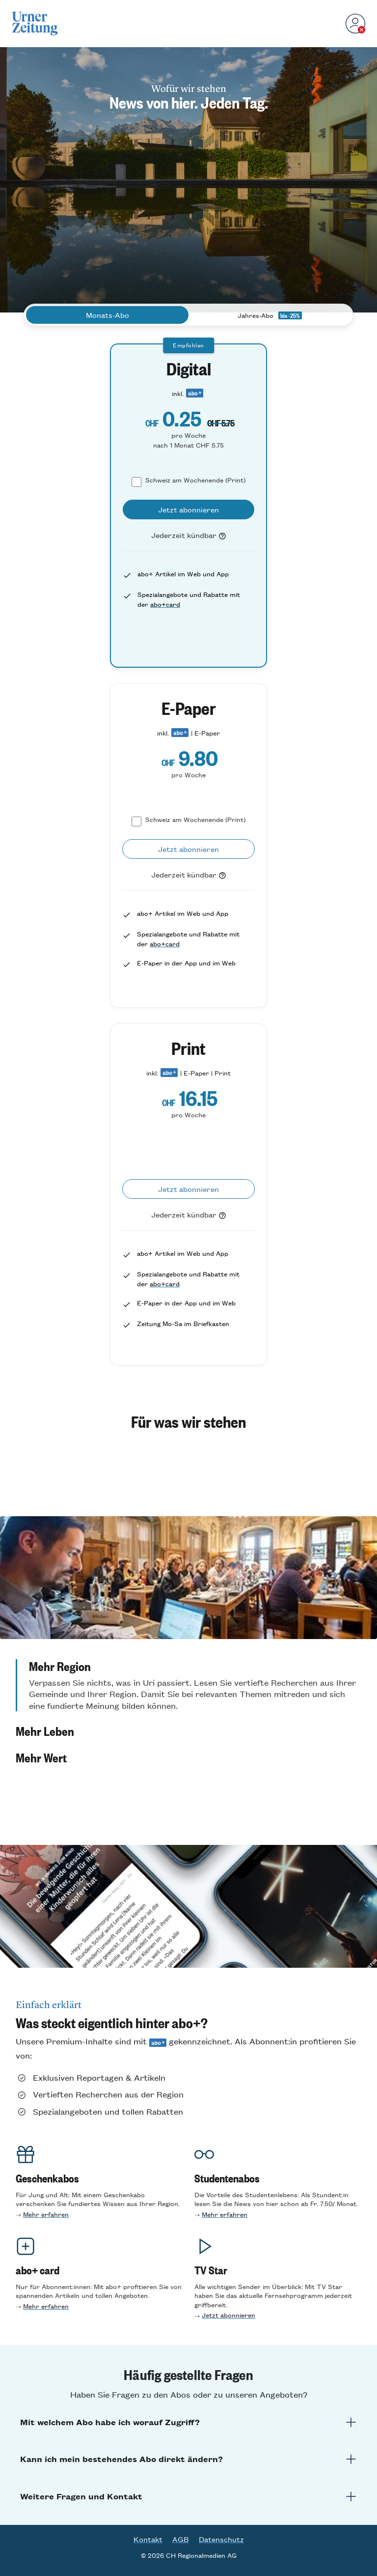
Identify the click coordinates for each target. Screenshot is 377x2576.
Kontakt (148, 2539)
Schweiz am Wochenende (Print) (195, 479)
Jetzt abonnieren (228, 2315)
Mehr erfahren (46, 2214)
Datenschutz (221, 2539)
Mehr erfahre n (224, 2214)
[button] (188, 1685)
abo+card (165, 604)
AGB (180, 2539)
